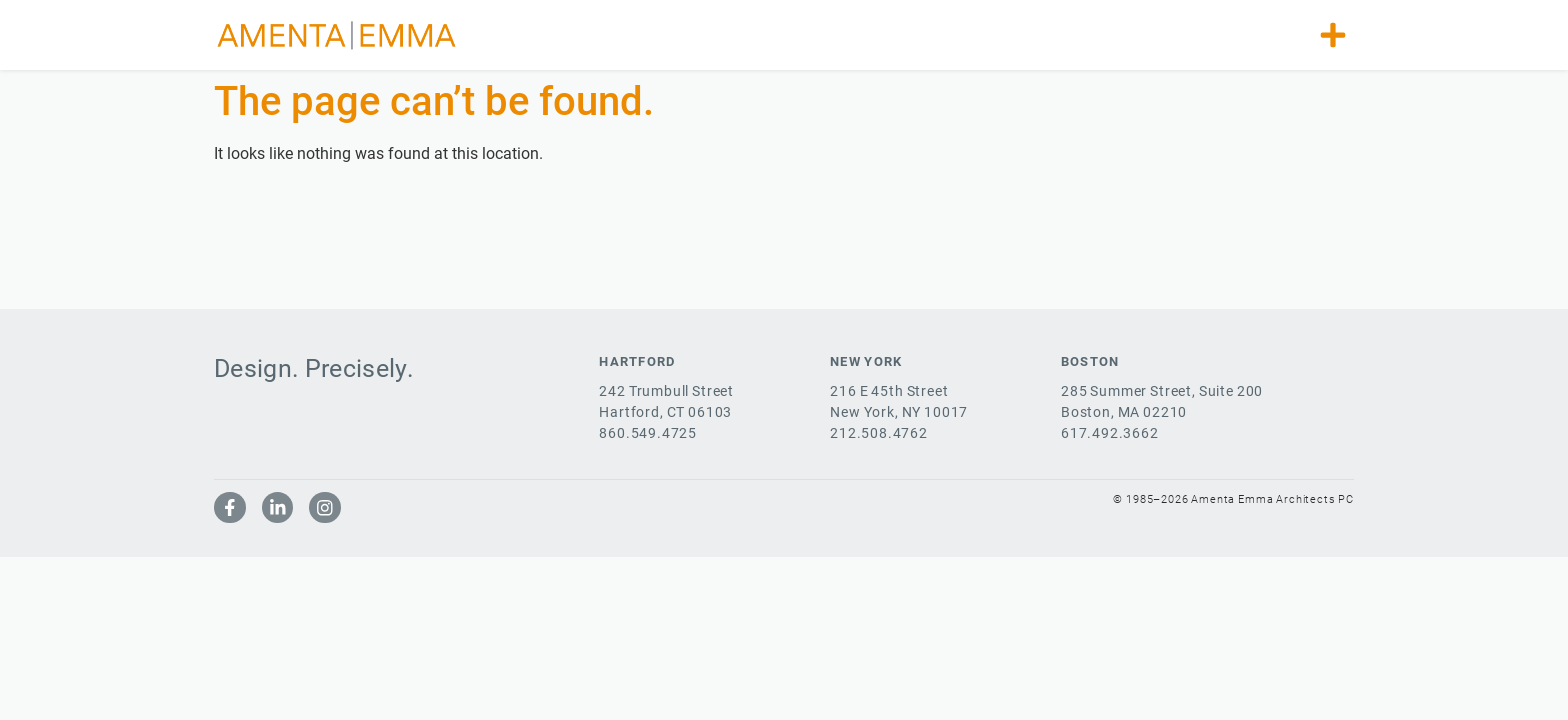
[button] (1333, 35)
